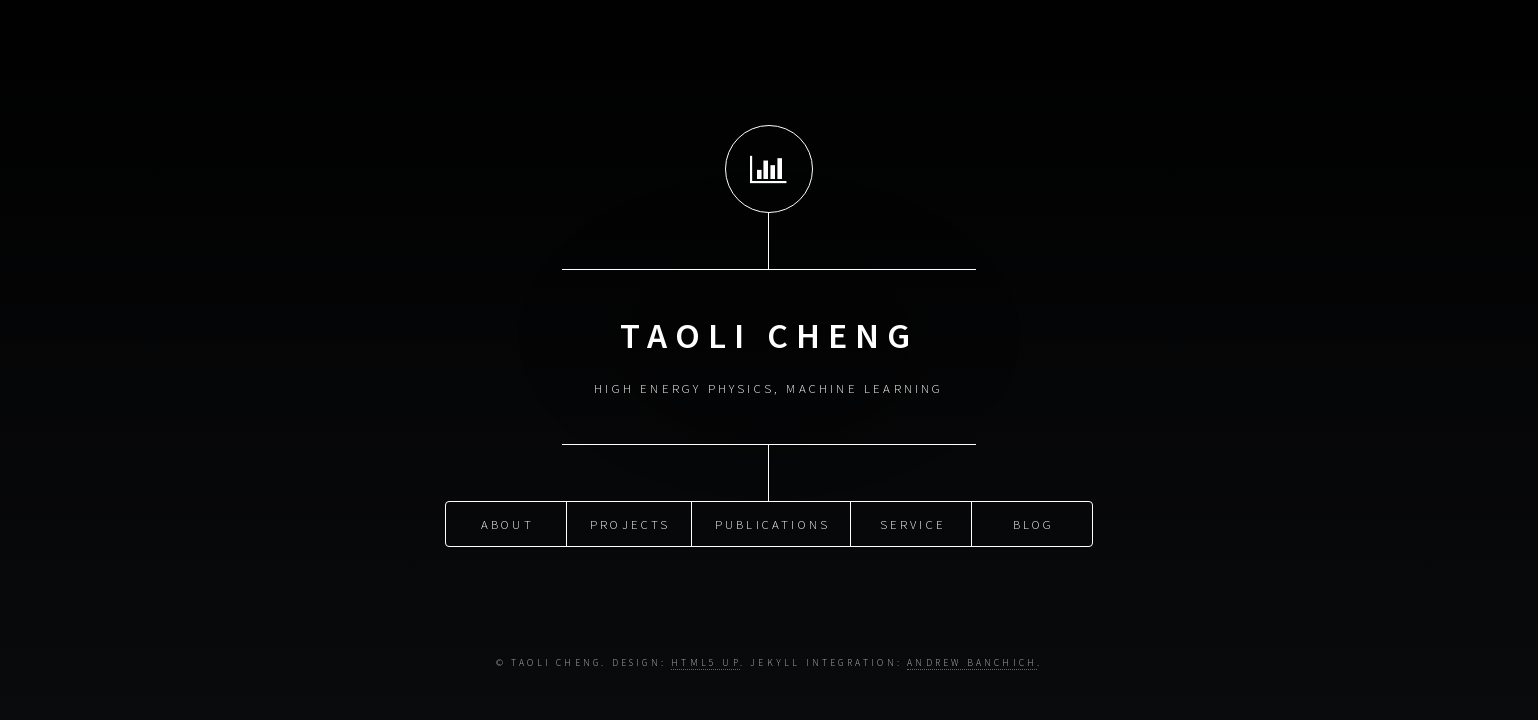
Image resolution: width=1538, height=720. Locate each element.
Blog (1034, 523)
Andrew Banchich (972, 663)
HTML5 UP (705, 663)
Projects (630, 523)
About (507, 523)
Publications (772, 523)
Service (913, 523)
